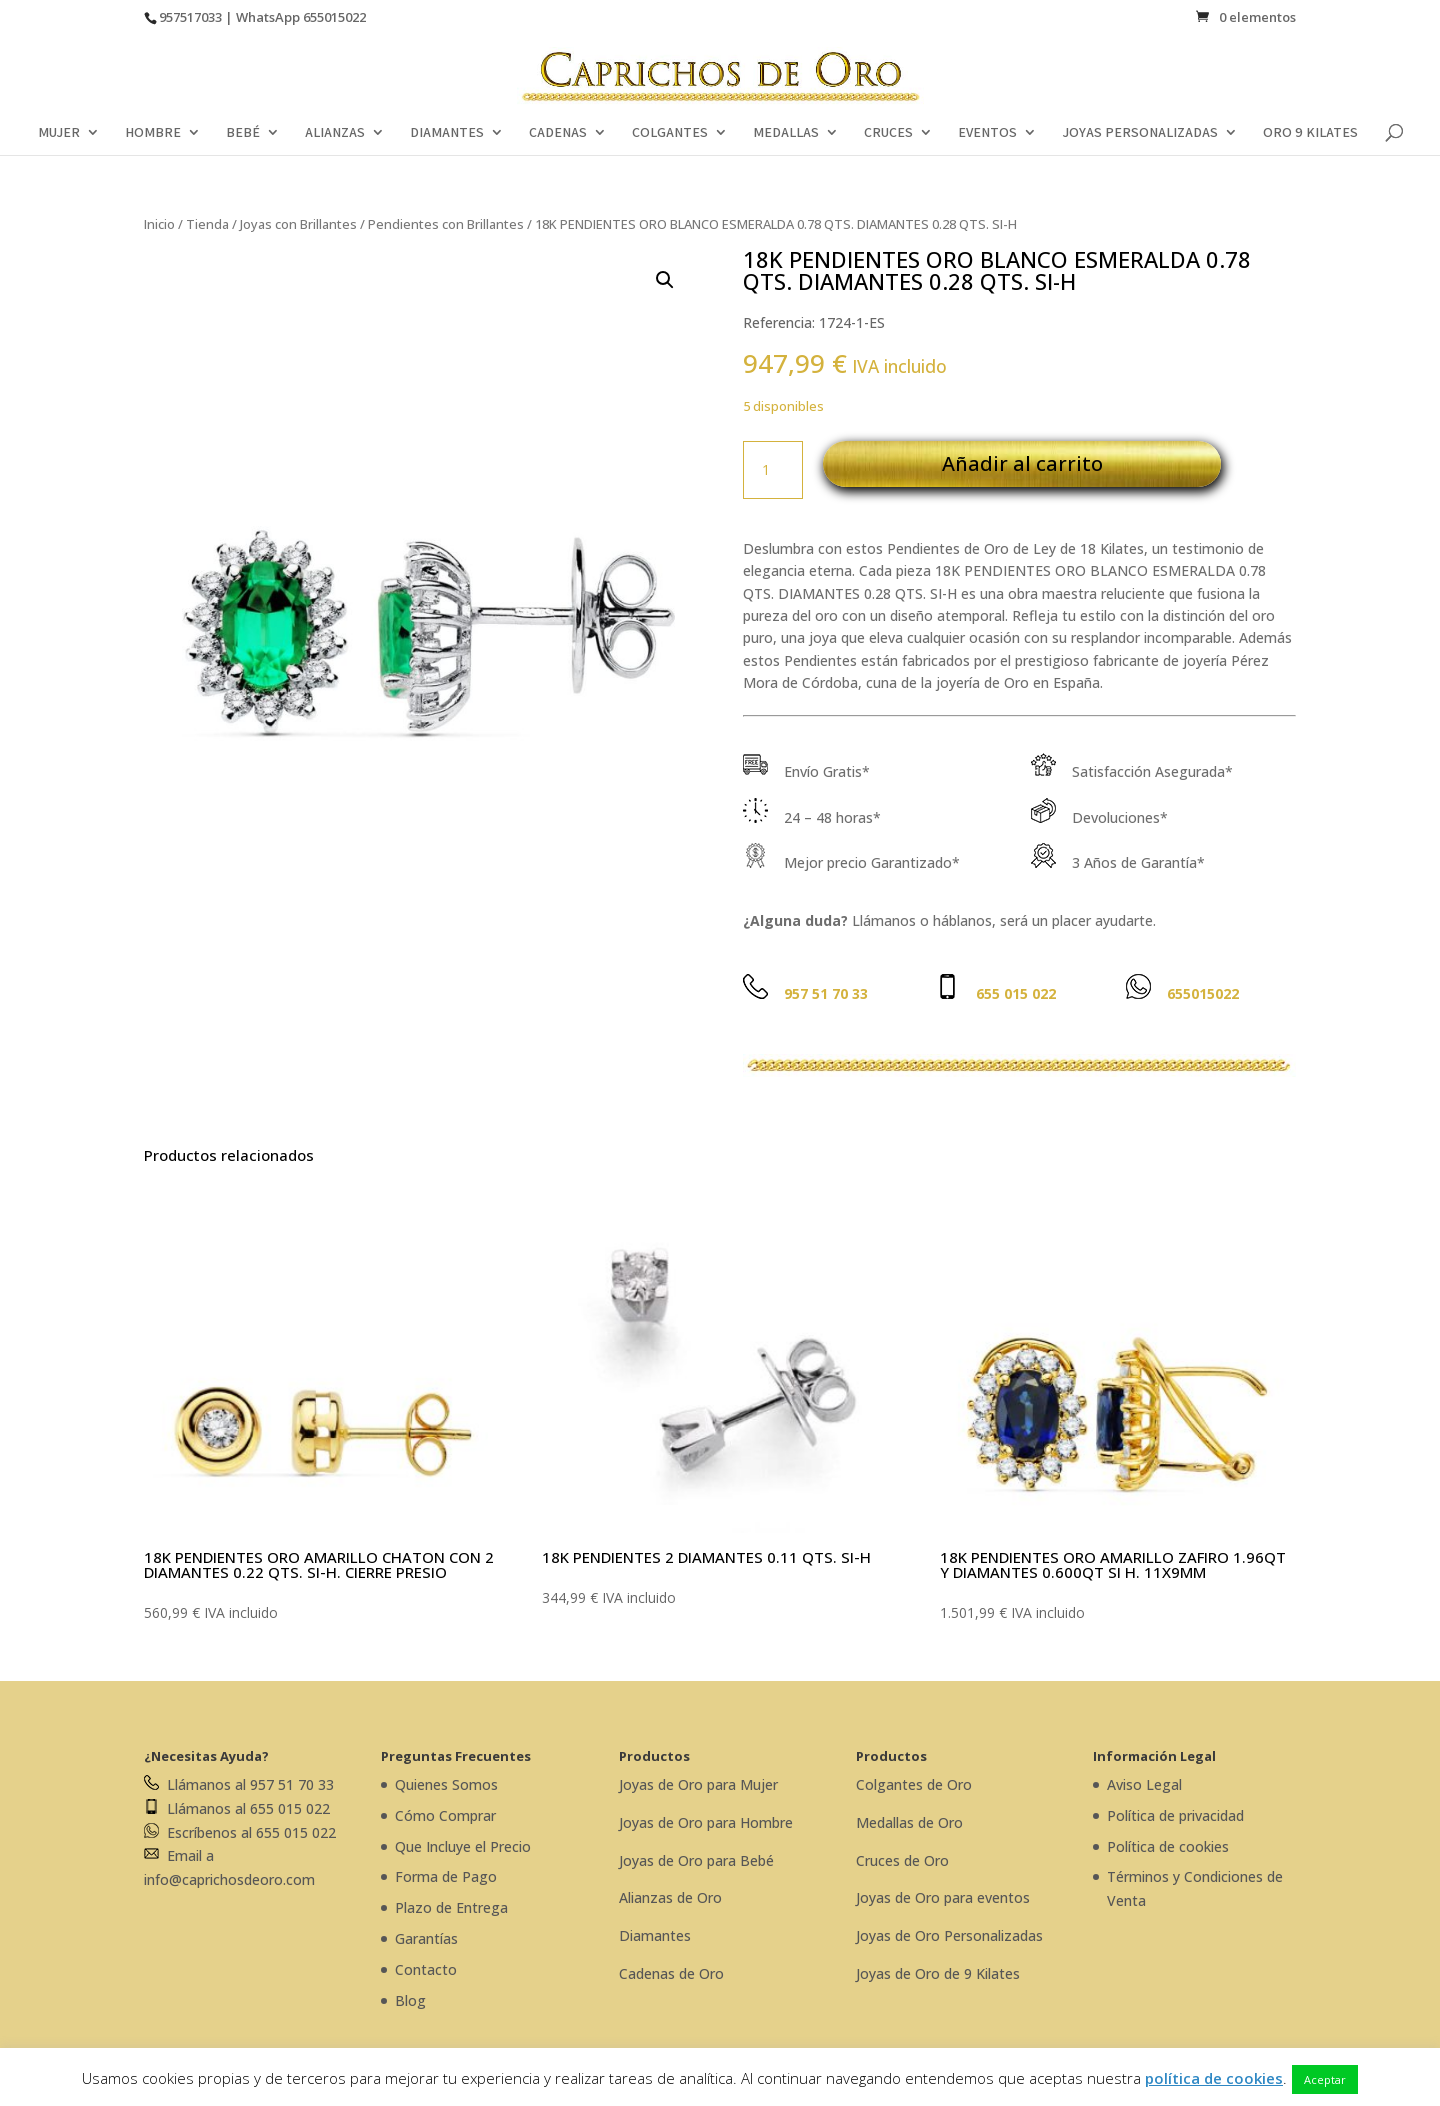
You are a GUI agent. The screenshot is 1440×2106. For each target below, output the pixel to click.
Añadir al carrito (1022, 463)
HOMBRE (153, 133)
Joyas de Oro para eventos (943, 1897)
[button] (665, 280)
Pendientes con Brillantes (446, 224)
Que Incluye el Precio (463, 1846)
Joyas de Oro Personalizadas (949, 1935)
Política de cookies (1168, 1846)
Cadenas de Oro (671, 1973)
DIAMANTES (447, 133)
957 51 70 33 (826, 993)
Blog (410, 2000)
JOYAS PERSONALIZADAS (1140, 133)
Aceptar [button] (1325, 2079)
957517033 (190, 17)
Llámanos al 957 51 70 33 (239, 1784)
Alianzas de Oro (670, 1897)
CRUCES (888, 133)
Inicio (159, 224)
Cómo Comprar (445, 1815)
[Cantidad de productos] (773, 470)
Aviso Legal (1144, 1784)
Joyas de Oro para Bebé (696, 1860)
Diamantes (655, 1935)
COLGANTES (670, 133)
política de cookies (1214, 2078)
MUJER (59, 133)
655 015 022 (1016, 993)
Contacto (426, 1969)
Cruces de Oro (902, 1860)
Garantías (426, 1938)
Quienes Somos (446, 1784)
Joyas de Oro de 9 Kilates (938, 1973)
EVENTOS (987, 133)
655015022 (334, 17)
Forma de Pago (446, 1876)
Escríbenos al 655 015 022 (240, 1832)
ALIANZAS (335, 133)
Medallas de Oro (909, 1822)
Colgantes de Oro (914, 1784)
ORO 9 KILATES (1310, 133)
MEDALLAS (786, 133)
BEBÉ (243, 133)
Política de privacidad (1175, 1815)
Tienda (207, 224)
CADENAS (558, 133)
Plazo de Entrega (451, 1907)
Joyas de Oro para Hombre (706, 1822)
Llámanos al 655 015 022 (237, 1808)
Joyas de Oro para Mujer (698, 1784)
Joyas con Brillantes (298, 224)
